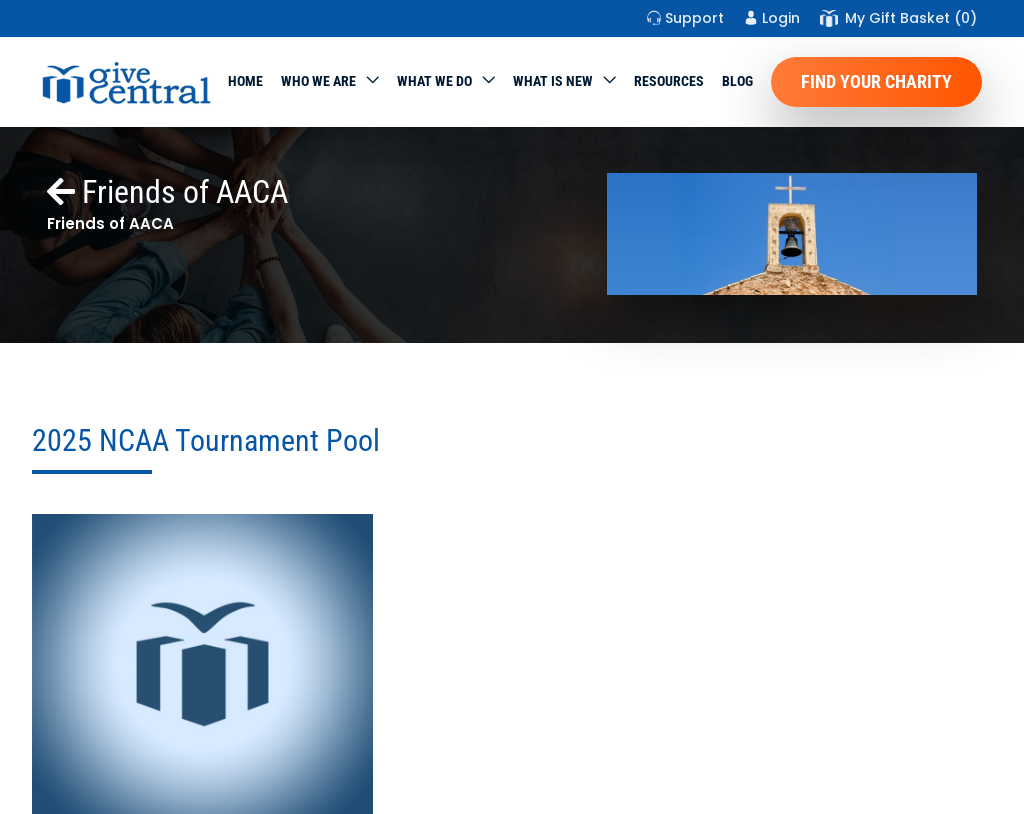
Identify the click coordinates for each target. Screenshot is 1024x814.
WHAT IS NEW (553, 81)
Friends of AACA (167, 192)
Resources (669, 81)
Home (245, 81)
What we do (434, 81)
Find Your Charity (876, 81)
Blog (737, 81)
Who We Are (318, 81)
